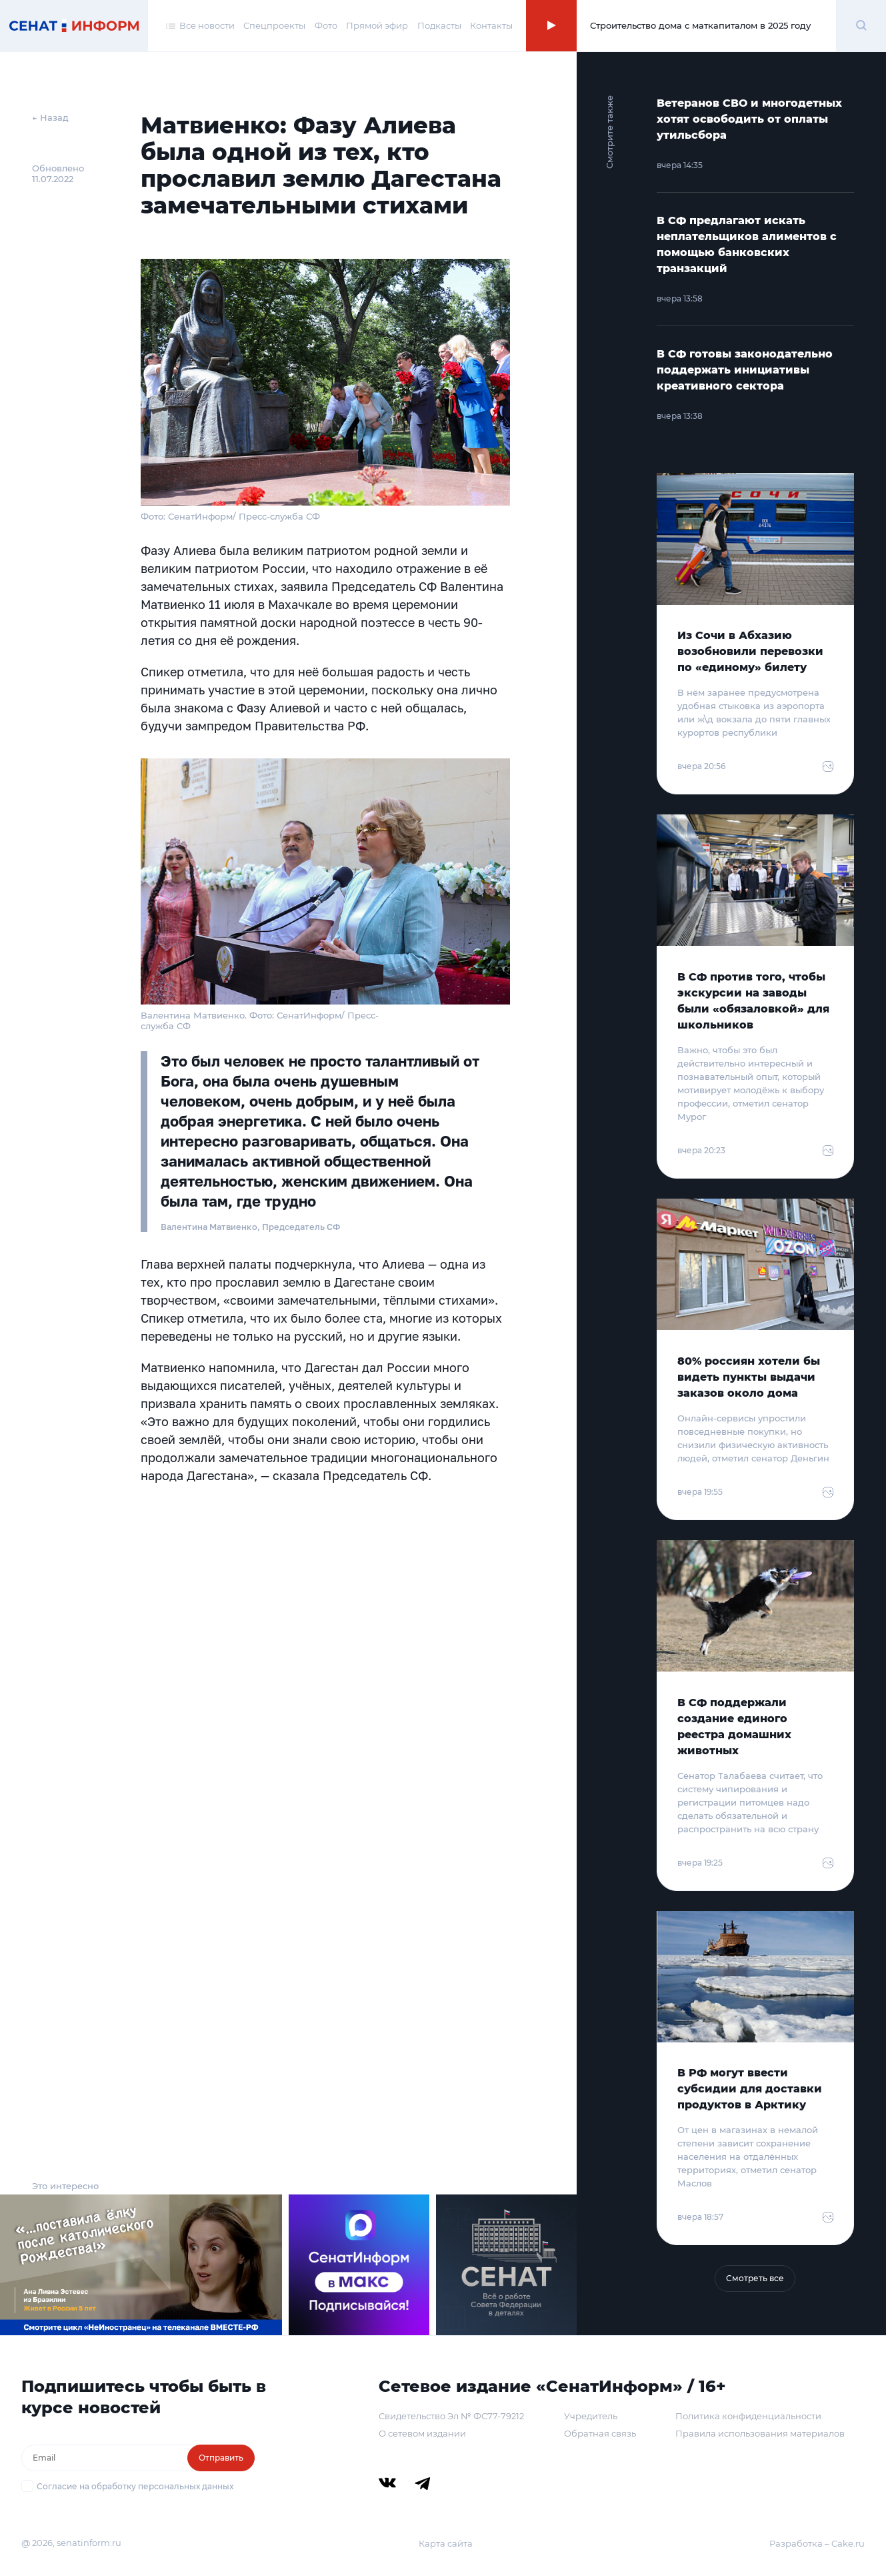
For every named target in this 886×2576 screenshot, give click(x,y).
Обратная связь (600, 2433)
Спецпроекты (274, 25)
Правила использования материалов (760, 2433)
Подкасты (439, 25)
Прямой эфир (377, 25)
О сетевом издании (422, 2433)
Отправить (221, 2458)
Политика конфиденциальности (748, 2416)
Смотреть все (755, 2278)
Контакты (491, 25)
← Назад (50, 117)
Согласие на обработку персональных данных (135, 2486)
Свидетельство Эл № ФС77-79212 (451, 2416)
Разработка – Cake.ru (817, 2543)
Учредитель (590, 2416)
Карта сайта (446, 2543)
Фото (326, 25)
